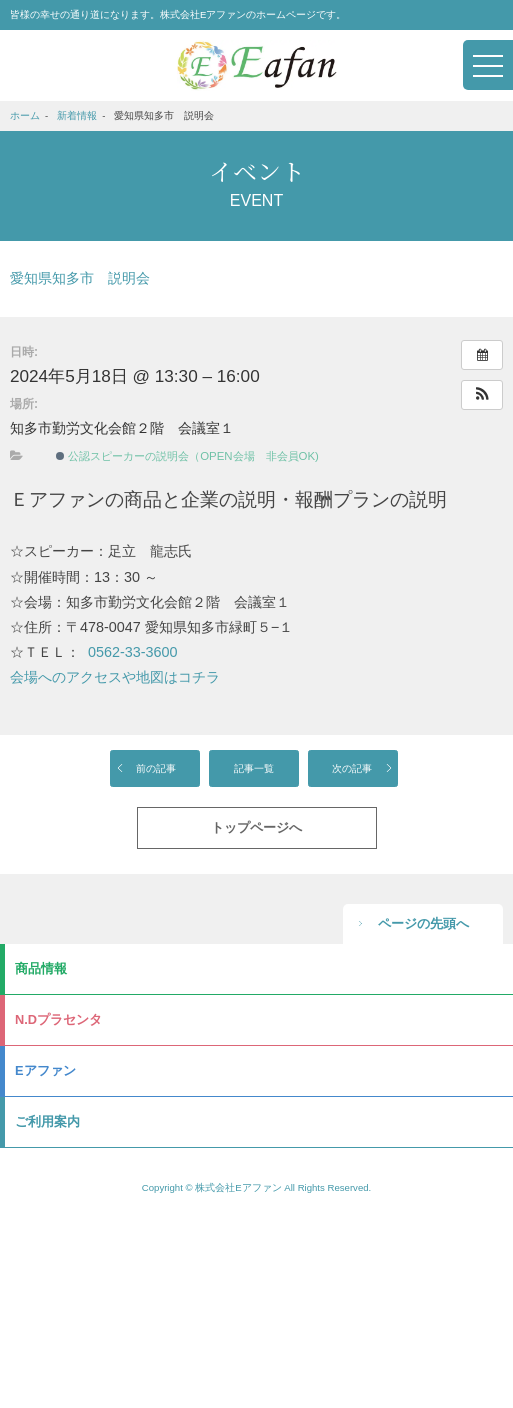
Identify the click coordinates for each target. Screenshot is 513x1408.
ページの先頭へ (423, 923)
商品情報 (41, 968)
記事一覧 (254, 768)
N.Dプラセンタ (58, 1019)
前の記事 (156, 768)
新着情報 (77, 115)
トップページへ (256, 827)
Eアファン (45, 1070)
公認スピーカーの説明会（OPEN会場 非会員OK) (187, 456)
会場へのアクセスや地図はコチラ (115, 677)
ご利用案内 (47, 1121)
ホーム (25, 115)
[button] (482, 395)
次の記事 (352, 768)
